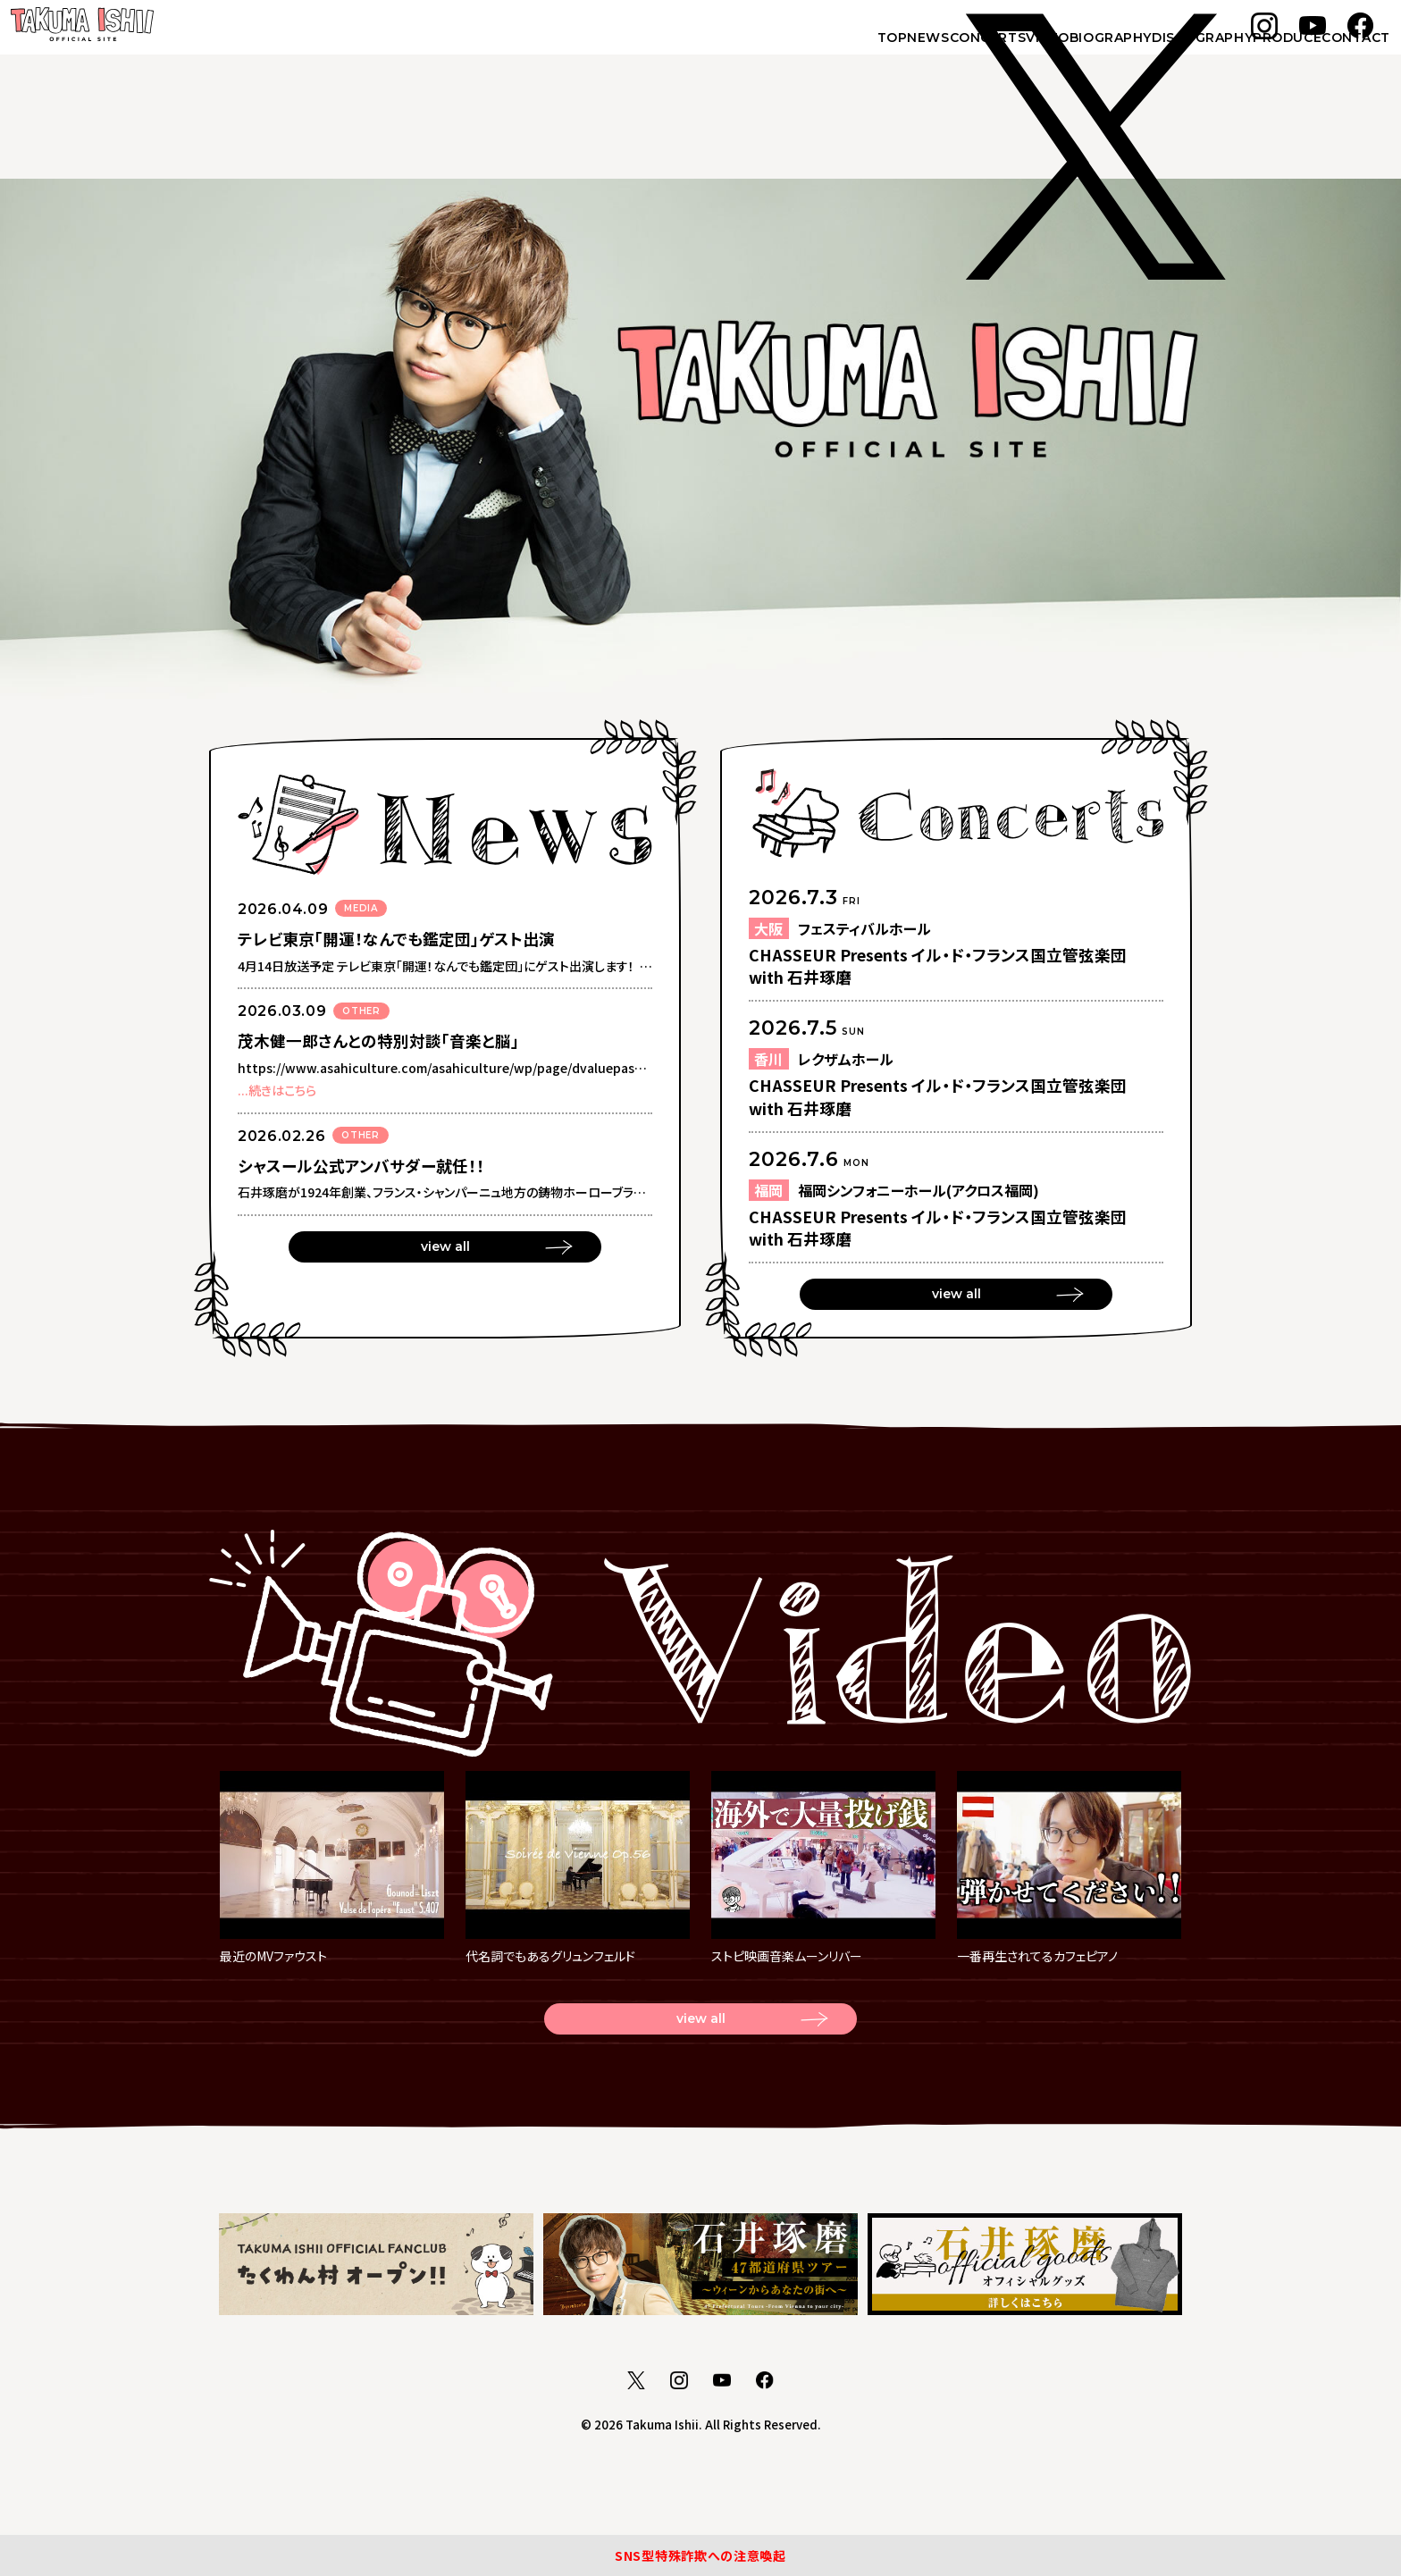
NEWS (739, 54)
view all (445, 1252)
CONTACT (1338, 54)
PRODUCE (1240, 54)
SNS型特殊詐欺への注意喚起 (700, 2549)
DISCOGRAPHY (1127, 54)
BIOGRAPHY (1007, 54)
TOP (674, 54)
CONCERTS (827, 54)
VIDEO (915, 54)
